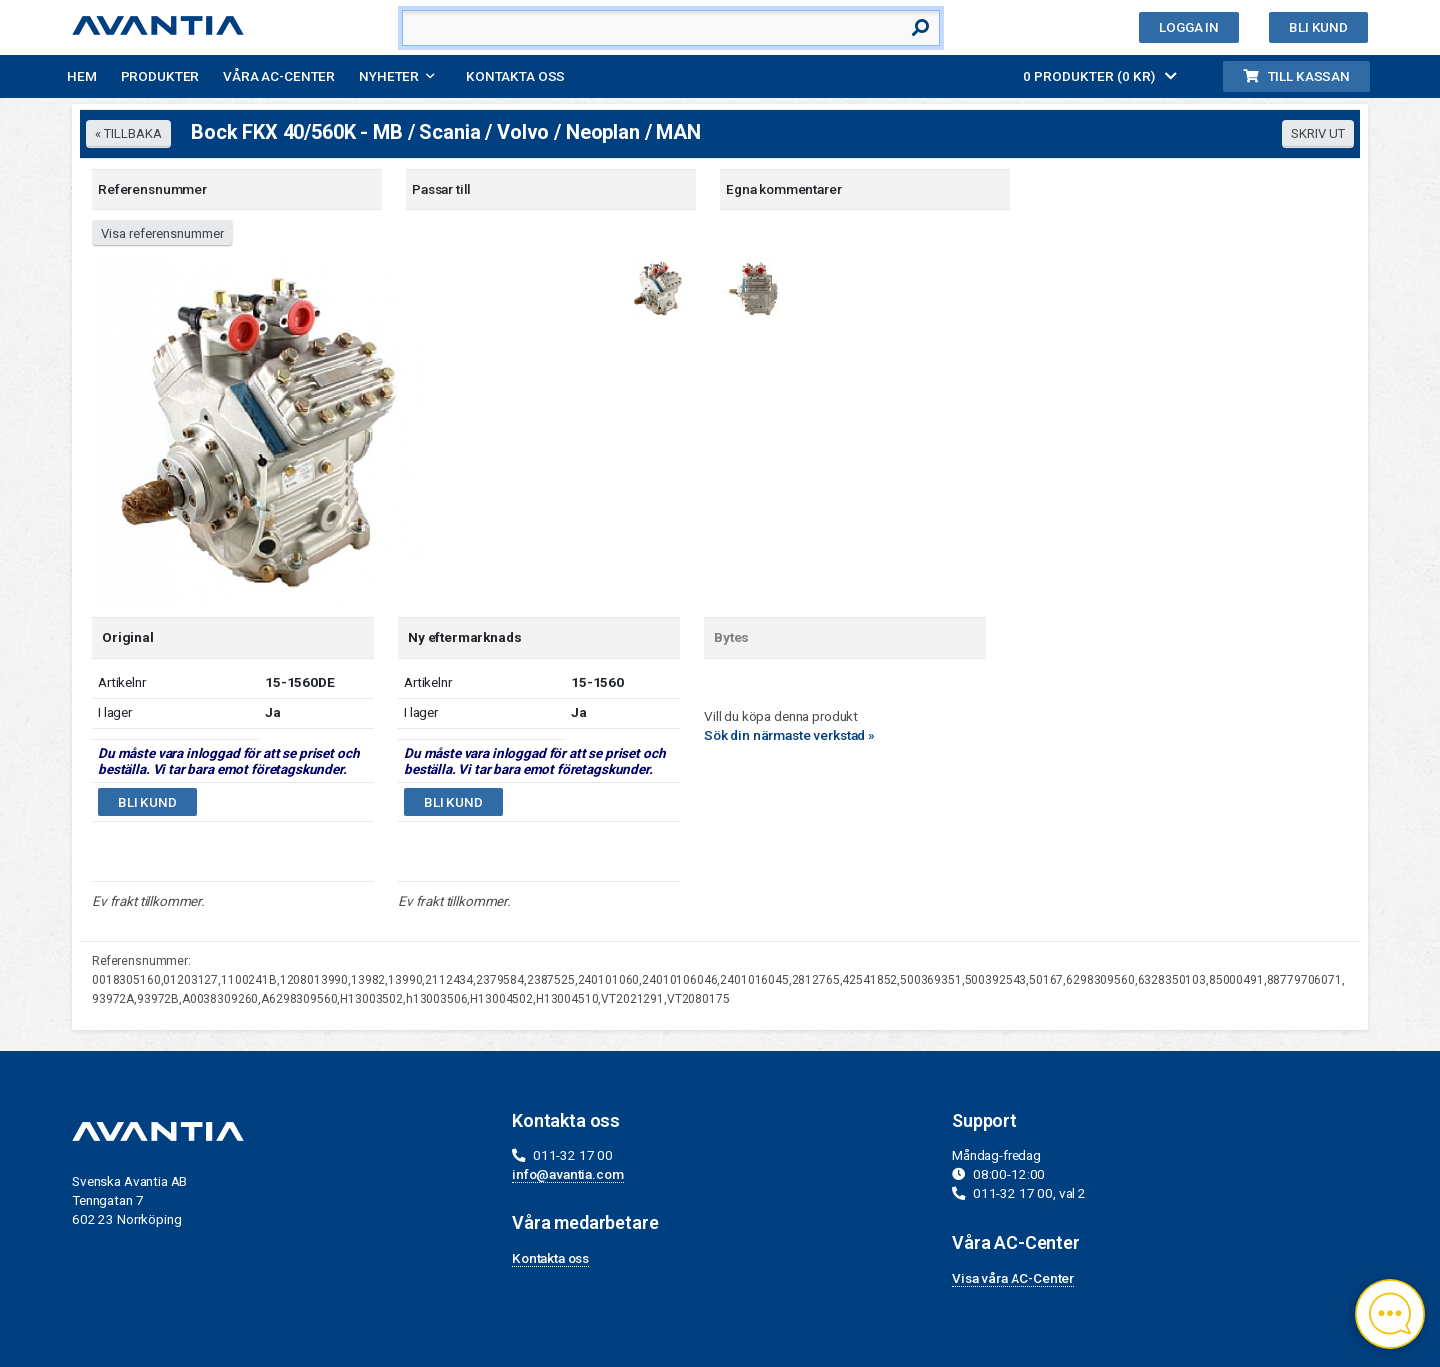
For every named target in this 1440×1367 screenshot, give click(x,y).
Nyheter (389, 76)
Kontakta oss (515, 76)
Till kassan (1296, 76)
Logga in (1189, 27)
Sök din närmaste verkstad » (789, 735)
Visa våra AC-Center (1013, 1278)
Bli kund (1318, 27)
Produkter (160, 76)
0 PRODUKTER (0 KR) (1100, 76)
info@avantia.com (568, 1174)
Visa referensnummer (162, 233)
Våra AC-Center (279, 76)
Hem (82, 76)
